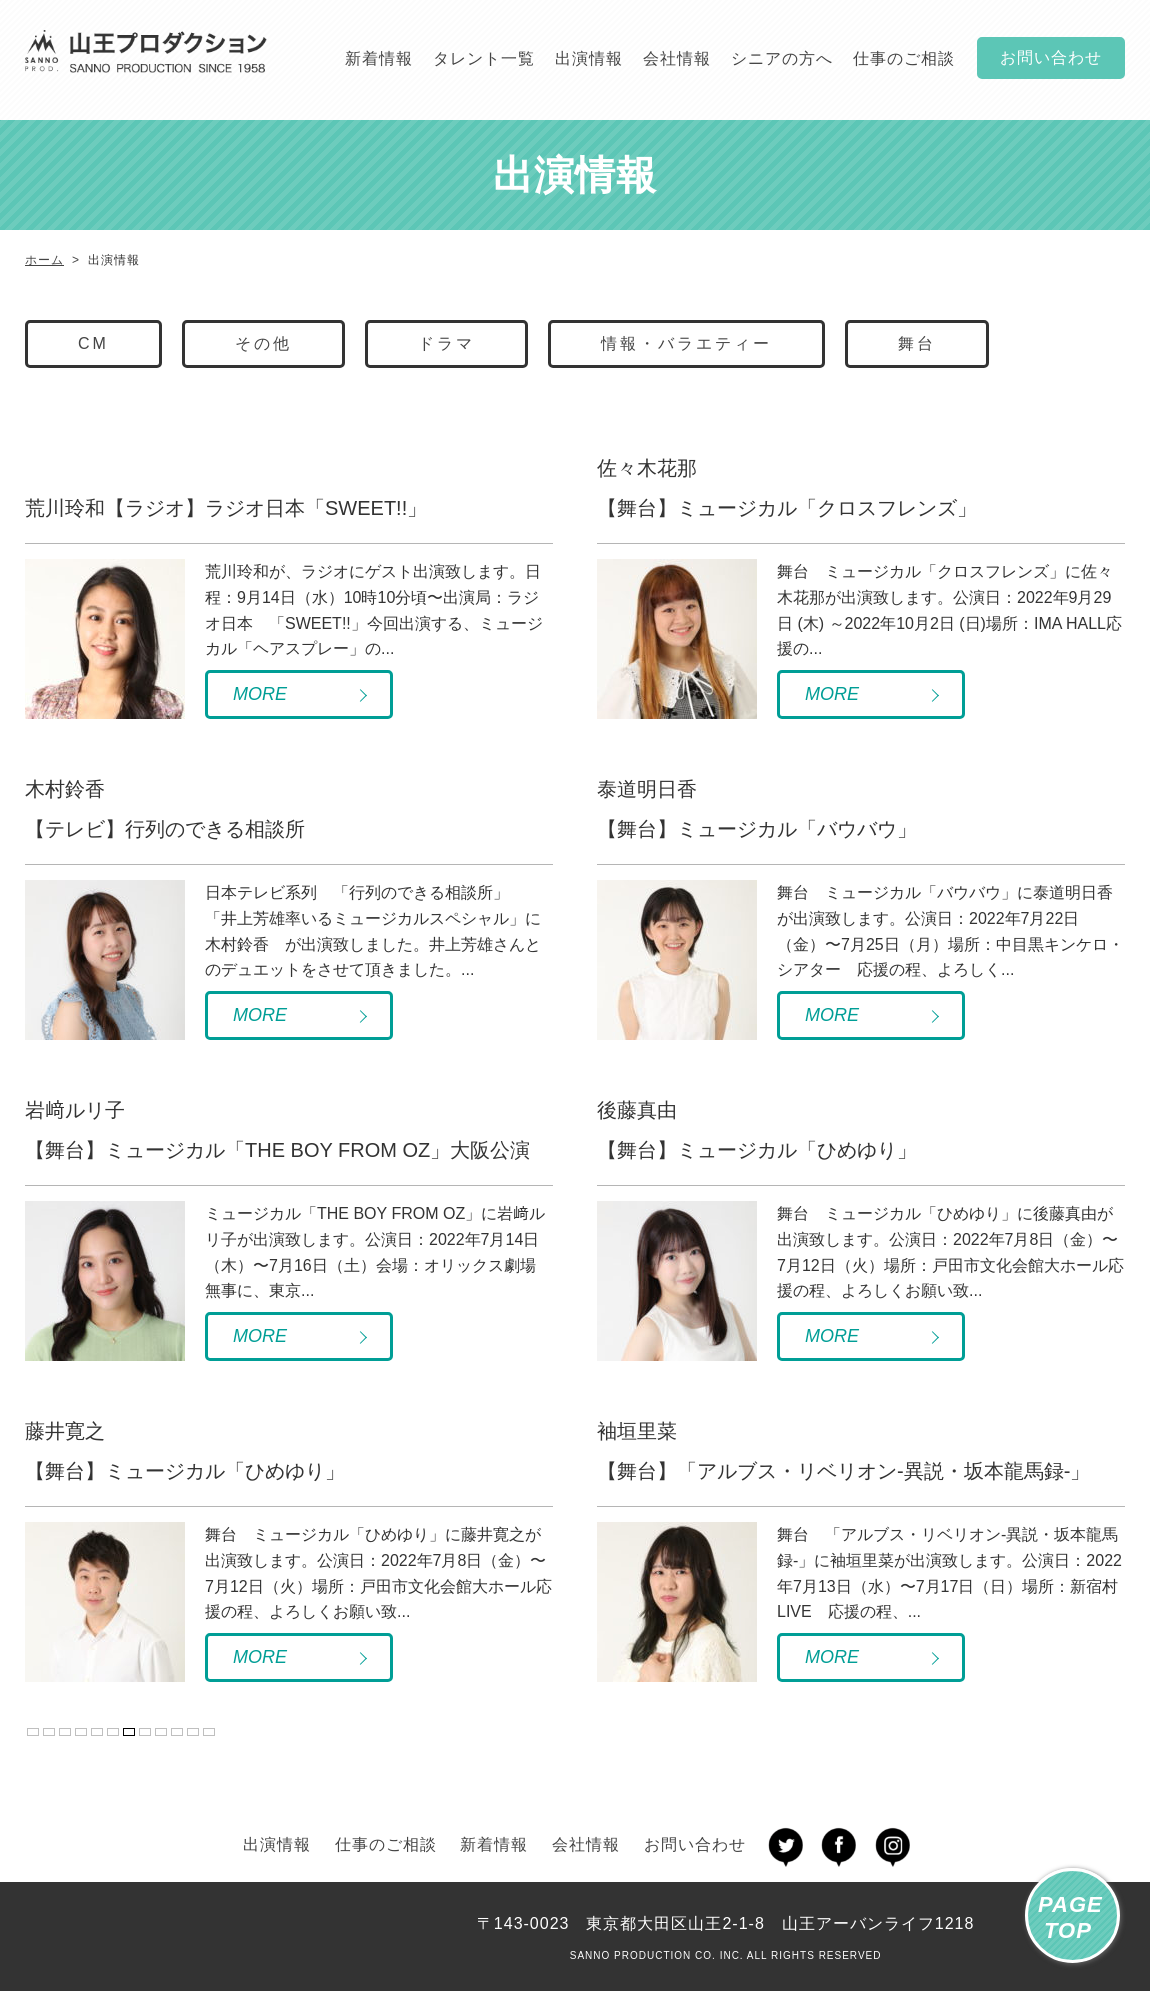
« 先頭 (49, 1732)
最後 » (209, 1732)
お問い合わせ (1051, 57)
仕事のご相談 (904, 58)
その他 (263, 343)
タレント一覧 (484, 58)
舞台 (917, 343)
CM (93, 343)
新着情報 (379, 58)
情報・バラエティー (686, 343)
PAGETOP (1070, 1917)
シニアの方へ (782, 58)
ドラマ (446, 343)
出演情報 (589, 58)
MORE (260, 694)
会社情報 (677, 58)
